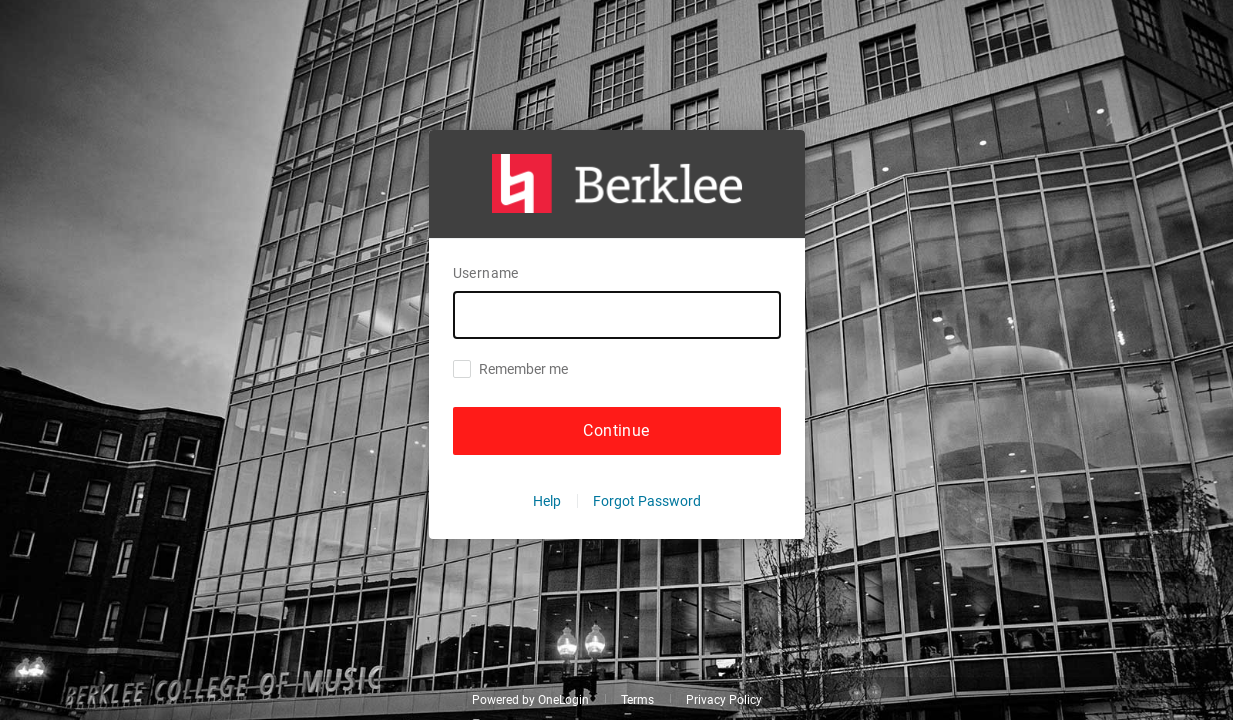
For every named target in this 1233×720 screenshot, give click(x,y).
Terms (637, 700)
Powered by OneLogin (530, 700)
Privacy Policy (724, 700)
